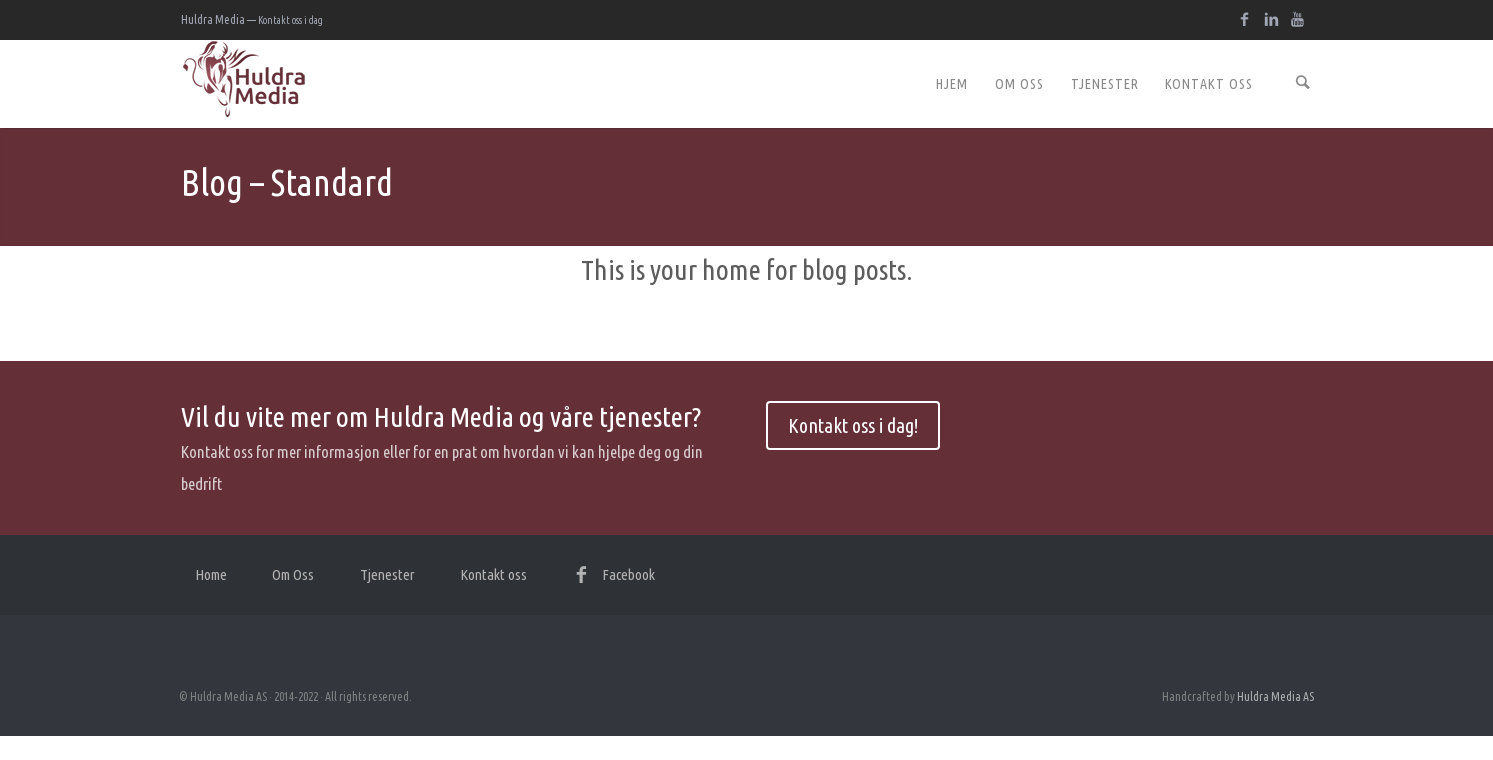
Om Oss (1019, 96)
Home (211, 598)
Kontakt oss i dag (290, 20)
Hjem (952, 96)
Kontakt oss (1209, 96)
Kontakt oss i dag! (853, 449)
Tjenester (1105, 96)
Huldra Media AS (1275, 720)
